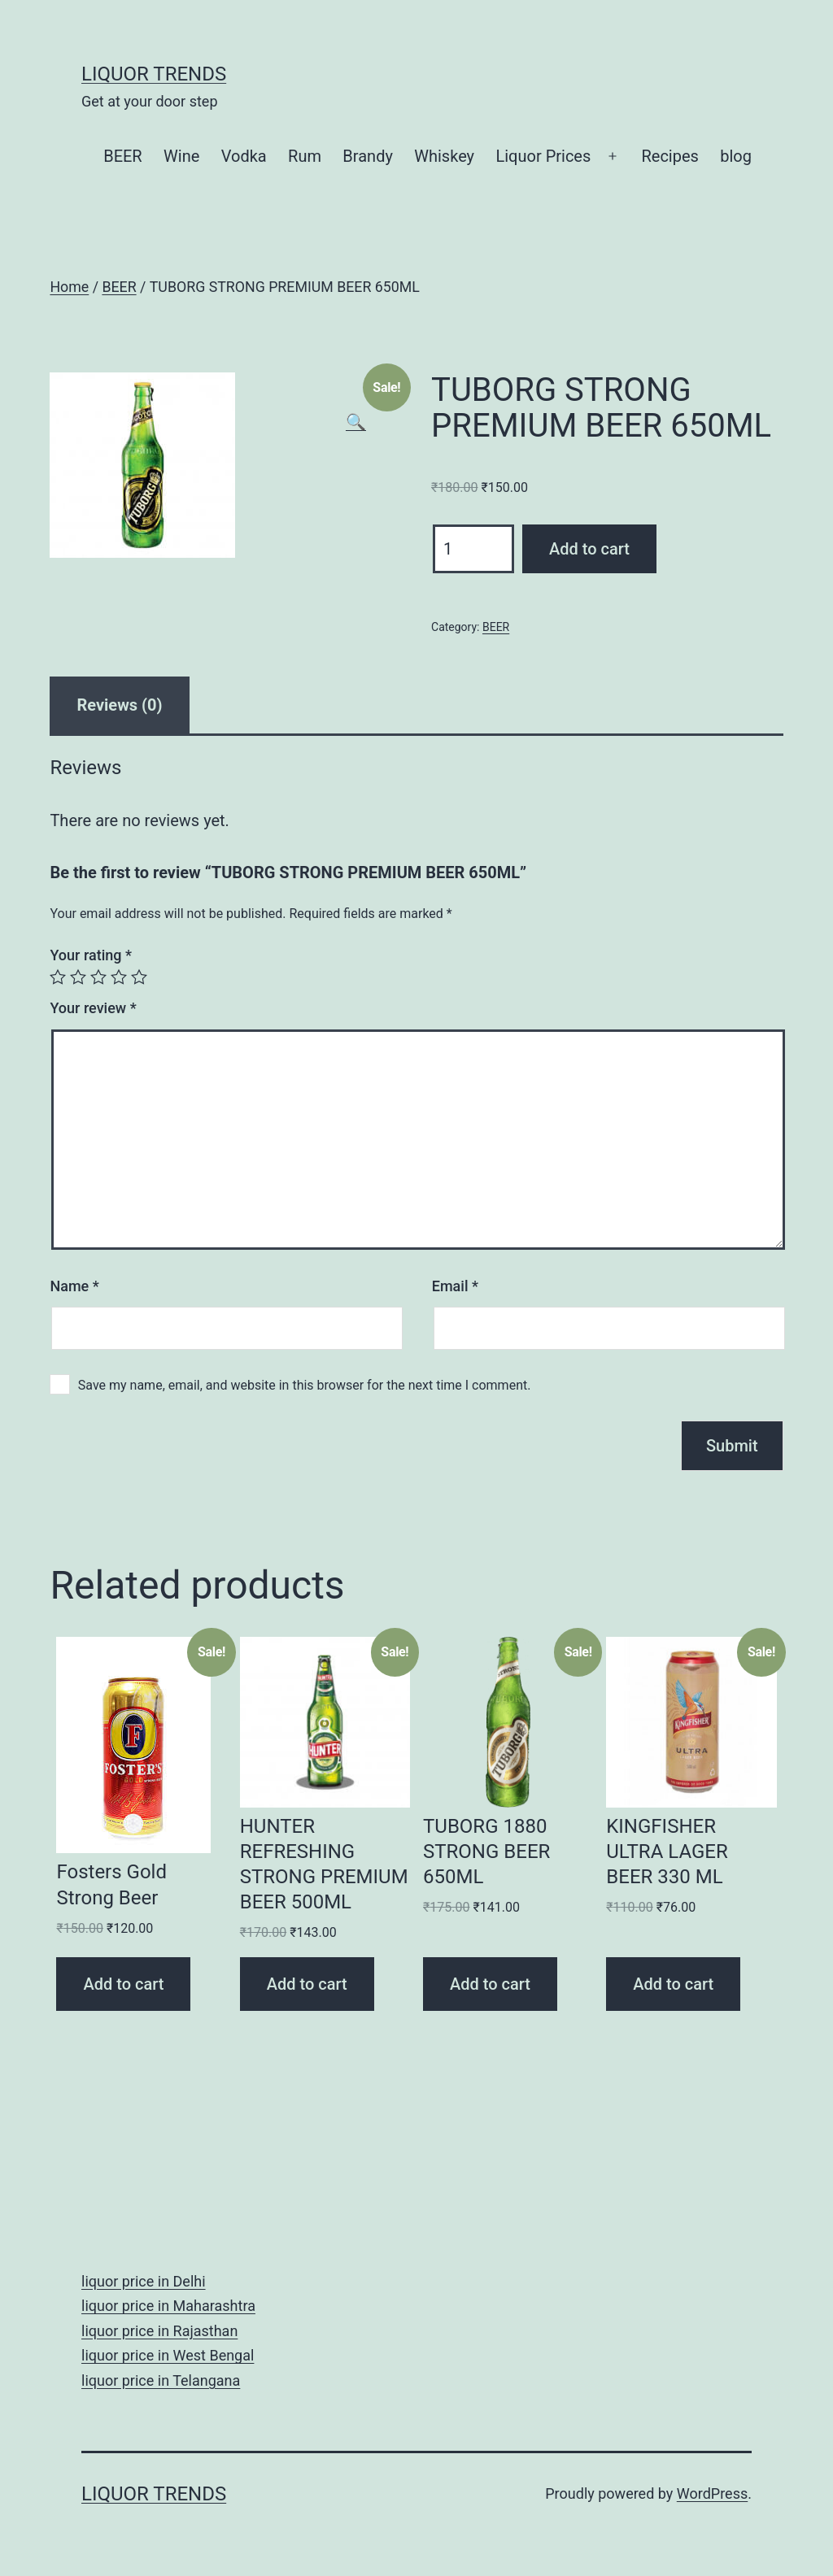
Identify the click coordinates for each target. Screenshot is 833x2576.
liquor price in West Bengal (167, 2355)
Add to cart (589, 549)
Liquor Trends (153, 74)
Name (74, 1286)
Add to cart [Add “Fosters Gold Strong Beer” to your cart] (123, 1984)
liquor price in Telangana (160, 2380)
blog (736, 156)
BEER (122, 156)
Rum (304, 156)
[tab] (119, 705)
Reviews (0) (119, 705)
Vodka (244, 156)
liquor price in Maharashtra (168, 2305)
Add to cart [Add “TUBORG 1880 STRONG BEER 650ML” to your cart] (490, 1984)
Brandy (367, 156)
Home (69, 287)
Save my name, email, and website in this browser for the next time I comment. (304, 1385)
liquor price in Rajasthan (159, 2330)
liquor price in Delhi (143, 2281)
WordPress (712, 2493)
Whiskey (444, 156)
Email (455, 1286)
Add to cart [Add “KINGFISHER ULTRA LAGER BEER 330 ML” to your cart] (673, 1984)
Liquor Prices (543, 156)
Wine (181, 156)
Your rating (91, 955)
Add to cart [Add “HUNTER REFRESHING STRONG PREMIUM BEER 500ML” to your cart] (307, 1984)
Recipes (669, 156)
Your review (93, 1007)
